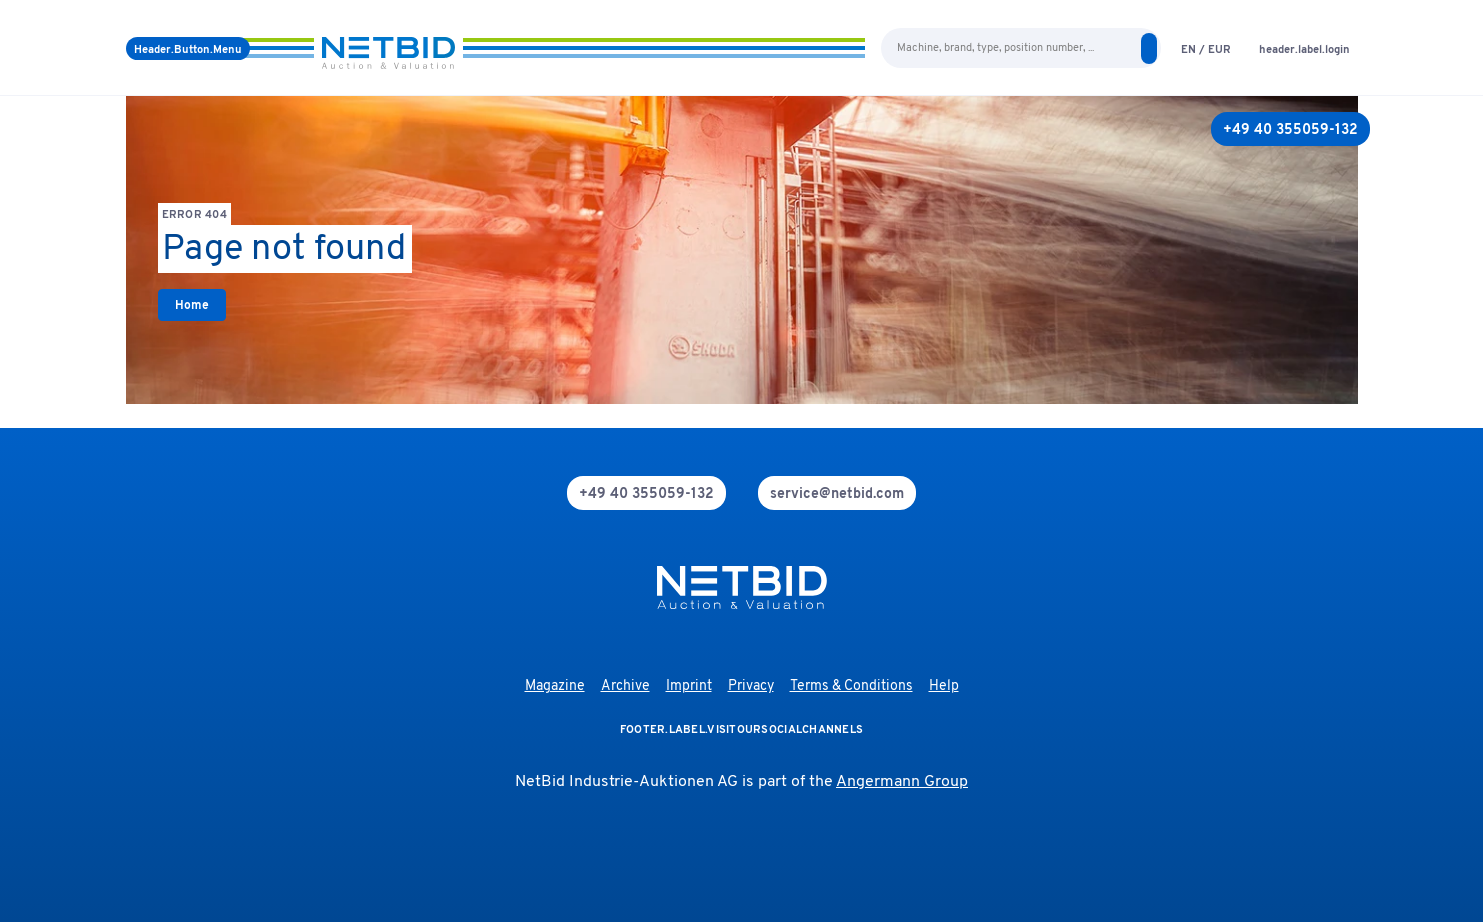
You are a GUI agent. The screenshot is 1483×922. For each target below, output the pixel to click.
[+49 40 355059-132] (1290, 129)
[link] (192, 305)
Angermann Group (902, 782)
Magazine (555, 686)
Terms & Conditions (851, 686)
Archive (625, 686)
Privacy (751, 686)
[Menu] (188, 48)
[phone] (646, 493)
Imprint (689, 686)
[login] (1304, 48)
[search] (1149, 48)
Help (944, 686)
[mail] (837, 493)
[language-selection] (1206, 48)
